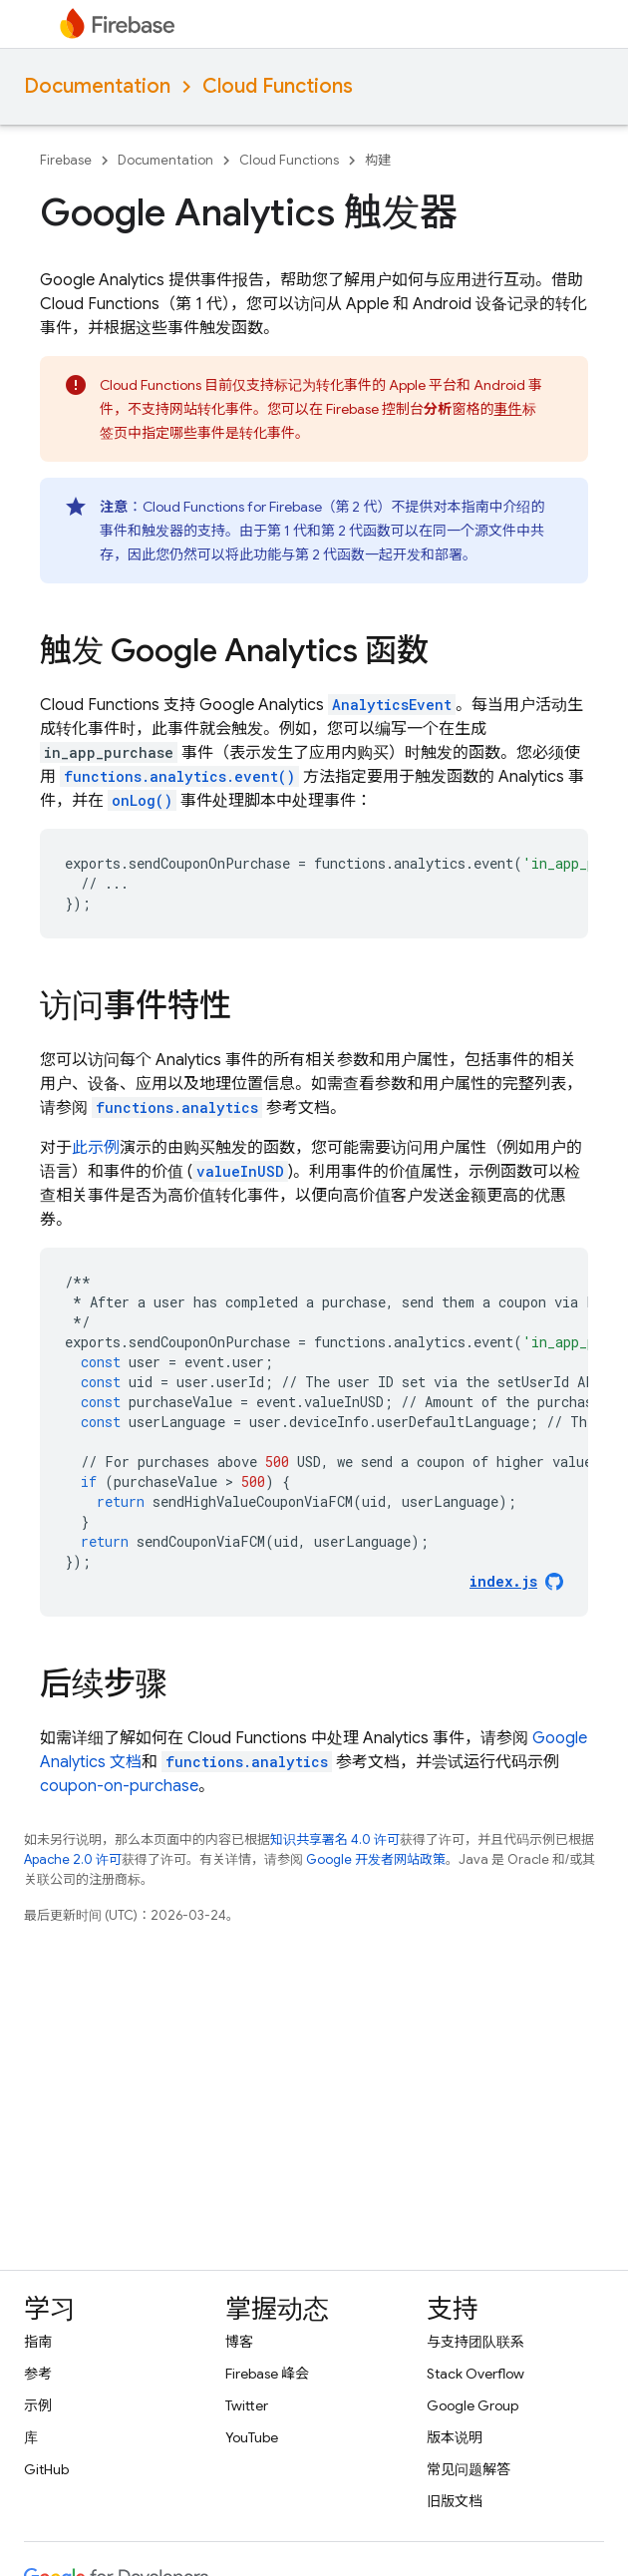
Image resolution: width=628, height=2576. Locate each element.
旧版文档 (454, 2501)
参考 (38, 2374)
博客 (239, 2342)
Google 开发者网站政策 (376, 1859)
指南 (38, 2342)
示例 (38, 2405)
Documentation (97, 86)
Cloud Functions (277, 86)
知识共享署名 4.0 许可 (335, 1839)
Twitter (246, 2405)
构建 (378, 160)
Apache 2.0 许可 (73, 1859)
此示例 (96, 1148)
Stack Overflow (475, 2374)
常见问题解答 (468, 2469)
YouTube (251, 2437)
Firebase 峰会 (267, 2374)
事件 (508, 409)
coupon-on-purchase (119, 1786)
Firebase (66, 160)
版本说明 (454, 2437)
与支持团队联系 (475, 2342)
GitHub (46, 2469)
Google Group (472, 2405)
